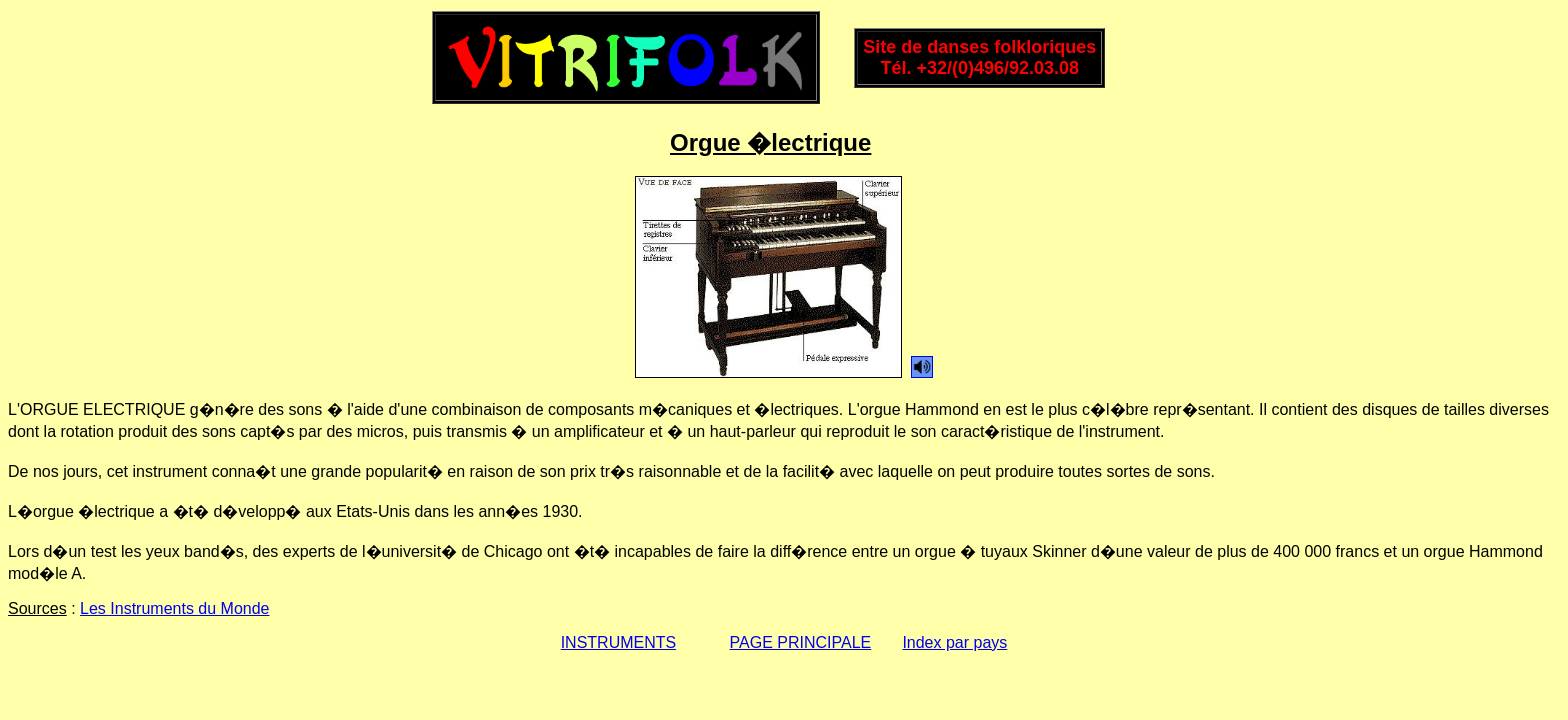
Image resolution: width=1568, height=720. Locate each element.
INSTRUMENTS (619, 642)
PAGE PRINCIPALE (801, 642)
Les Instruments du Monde (174, 608)
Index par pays (954, 642)
